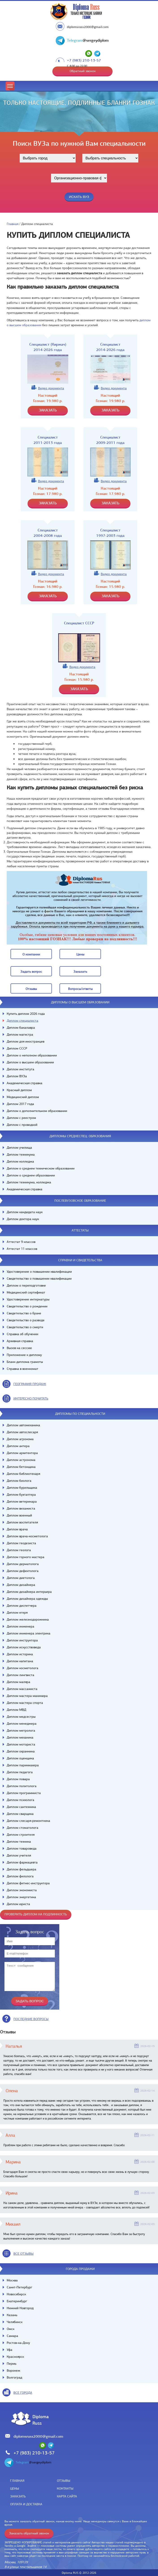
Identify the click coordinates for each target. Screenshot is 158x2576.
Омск (10, 2329)
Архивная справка (20, 1341)
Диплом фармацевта (22, 1862)
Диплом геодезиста (21, 1543)
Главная (12, 224)
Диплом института (20, 1069)
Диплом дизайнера (21, 1585)
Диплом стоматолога (22, 1828)
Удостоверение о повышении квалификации (39, 1272)
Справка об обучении (22, 1334)
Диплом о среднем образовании (31, 1175)
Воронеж (13, 2370)
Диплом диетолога (21, 1578)
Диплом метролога (21, 1730)
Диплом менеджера (21, 1724)
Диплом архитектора (22, 1453)
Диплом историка (20, 1654)
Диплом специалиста (22, 1021)
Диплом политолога (21, 1786)
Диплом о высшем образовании (30, 1062)
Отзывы (63, 2481)
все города (22, 2393)
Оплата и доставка (26, 2504)
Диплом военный (19, 1515)
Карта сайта (67, 2496)
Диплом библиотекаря (23, 1474)
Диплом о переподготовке (26, 1285)
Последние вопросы (31, 2019)
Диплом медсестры (21, 1717)
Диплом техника (19, 1841)
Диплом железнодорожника (28, 1619)
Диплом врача (17, 1529)
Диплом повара (18, 1779)
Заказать (18, 2496)
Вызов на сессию (19, 1348)
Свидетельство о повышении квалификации (39, 1278)
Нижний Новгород (20, 2308)
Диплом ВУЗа (17, 1076)
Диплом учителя (19, 1855)
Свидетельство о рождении (27, 1306)
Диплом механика (20, 1737)
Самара (12, 2336)
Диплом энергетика (21, 1897)
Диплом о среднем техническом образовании (41, 1168)
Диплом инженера (20, 1626)
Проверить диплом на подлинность (35, 1914)
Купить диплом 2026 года (26, 1014)
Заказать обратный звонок (29, 2533)
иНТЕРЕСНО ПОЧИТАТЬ (30, 1398)
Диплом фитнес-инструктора (28, 1883)
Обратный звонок (83, 71)
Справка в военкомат (22, 1369)
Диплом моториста (21, 1744)
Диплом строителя (20, 1835)
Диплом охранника (21, 1751)
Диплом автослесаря (22, 1432)
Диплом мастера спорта (25, 1703)
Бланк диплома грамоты (25, 1362)
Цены (14, 2488)
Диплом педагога (20, 1772)
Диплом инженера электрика (28, 1633)
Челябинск (14, 2322)
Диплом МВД (16, 1710)
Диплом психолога (20, 1800)
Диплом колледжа (20, 1161)
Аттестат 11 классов (22, 1249)
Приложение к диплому (24, 1355)
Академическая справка (24, 1083)
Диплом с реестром (21, 1118)
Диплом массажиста (22, 1689)
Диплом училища (19, 1148)
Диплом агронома (20, 1439)
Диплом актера (18, 1446)
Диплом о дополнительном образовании (37, 1111)
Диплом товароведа (21, 1848)
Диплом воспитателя (22, 1522)
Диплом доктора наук (23, 1219)
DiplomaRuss (39, 2419)
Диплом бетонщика (21, 1467)
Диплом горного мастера (25, 1557)
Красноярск (15, 2357)
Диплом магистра (20, 1034)
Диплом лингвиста (20, 1675)
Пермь (11, 2364)
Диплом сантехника (21, 1807)
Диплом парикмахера (23, 1765)
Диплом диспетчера (21, 1606)
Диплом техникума (21, 1154)
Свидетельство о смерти (25, 1327)
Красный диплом (19, 1090)
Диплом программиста (24, 1793)
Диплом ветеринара (22, 1501)
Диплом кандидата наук (25, 1212)
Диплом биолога (19, 1481)
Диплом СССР (17, 1048)
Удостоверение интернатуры (28, 1299)
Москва (12, 2280)
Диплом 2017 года (20, 1104)
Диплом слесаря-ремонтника (28, 1821)
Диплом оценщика (20, 1758)
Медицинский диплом (23, 1097)
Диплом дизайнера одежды (27, 1599)
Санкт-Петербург (19, 2287)
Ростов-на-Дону (18, 2343)
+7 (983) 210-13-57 (84, 60)
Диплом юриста (18, 1904)
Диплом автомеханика (23, 1425)
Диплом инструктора (22, 1640)
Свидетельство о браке (24, 1313)
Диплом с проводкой (22, 1125)
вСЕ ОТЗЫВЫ (23, 2254)
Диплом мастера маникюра (27, 1696)
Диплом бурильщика (22, 1488)
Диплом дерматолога (23, 1564)
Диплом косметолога (22, 1668)
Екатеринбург (17, 2301)
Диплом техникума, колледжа (29, 1182)
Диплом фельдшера (21, 1869)
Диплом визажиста (21, 1508)
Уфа (9, 2350)
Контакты (65, 2488)
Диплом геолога (19, 1550)
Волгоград (14, 2377)
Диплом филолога (20, 1876)
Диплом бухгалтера (21, 1494)
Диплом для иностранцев (25, 1041)
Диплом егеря (17, 1612)
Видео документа (51, 388)
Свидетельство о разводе (26, 1320)
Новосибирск (16, 2294)
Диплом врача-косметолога (27, 1536)
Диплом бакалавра (21, 1028)
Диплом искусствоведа (24, 1647)
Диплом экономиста (22, 1890)
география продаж (29, 1384)
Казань (12, 2315)
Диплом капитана (20, 1661)
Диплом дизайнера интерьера (29, 1592)
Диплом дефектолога (22, 1571)
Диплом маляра (18, 1682)
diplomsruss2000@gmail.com (88, 27)
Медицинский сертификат (26, 1292)
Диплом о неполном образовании (32, 1055)
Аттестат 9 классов (21, 1242)
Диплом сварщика (20, 1814)
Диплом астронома (21, 1460)
